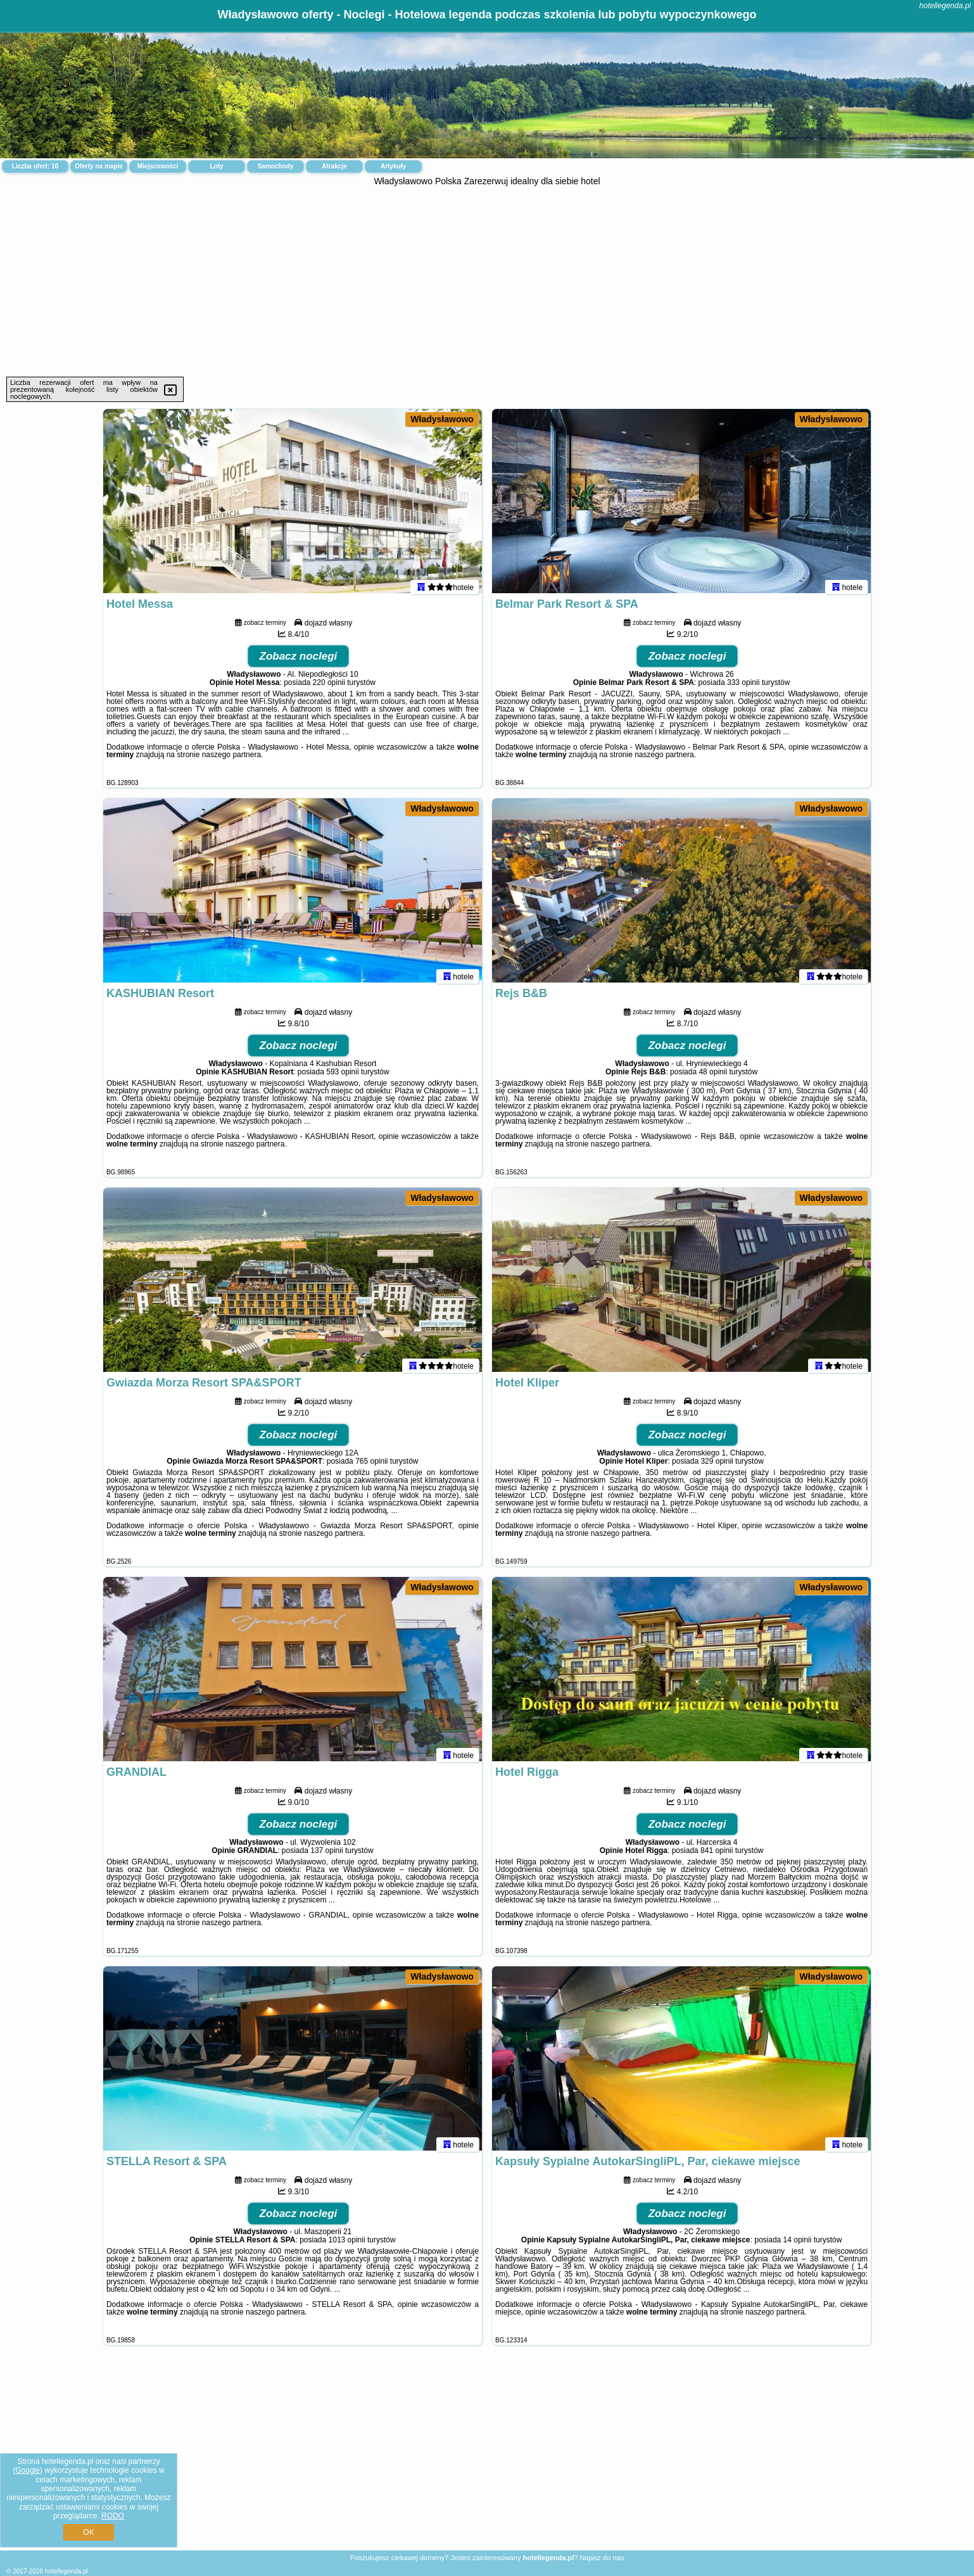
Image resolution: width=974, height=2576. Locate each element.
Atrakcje (334, 166)
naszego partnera (231, 760)
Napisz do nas (601, 2557)
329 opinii (716, 1466)
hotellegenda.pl (945, 5)
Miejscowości (157, 166)
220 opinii (329, 688)
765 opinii (371, 1466)
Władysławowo (442, 419)
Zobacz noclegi (299, 662)
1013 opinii (347, 2245)
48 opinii (713, 1077)
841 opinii (716, 1856)
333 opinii (743, 688)
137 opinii (326, 1856)
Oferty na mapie (99, 166)
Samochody (276, 166)
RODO (112, 2515)
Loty (216, 166)
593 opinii (342, 1077)
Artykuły (393, 166)
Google (27, 2470)
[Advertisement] (487, 281)
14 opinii (797, 2245)
